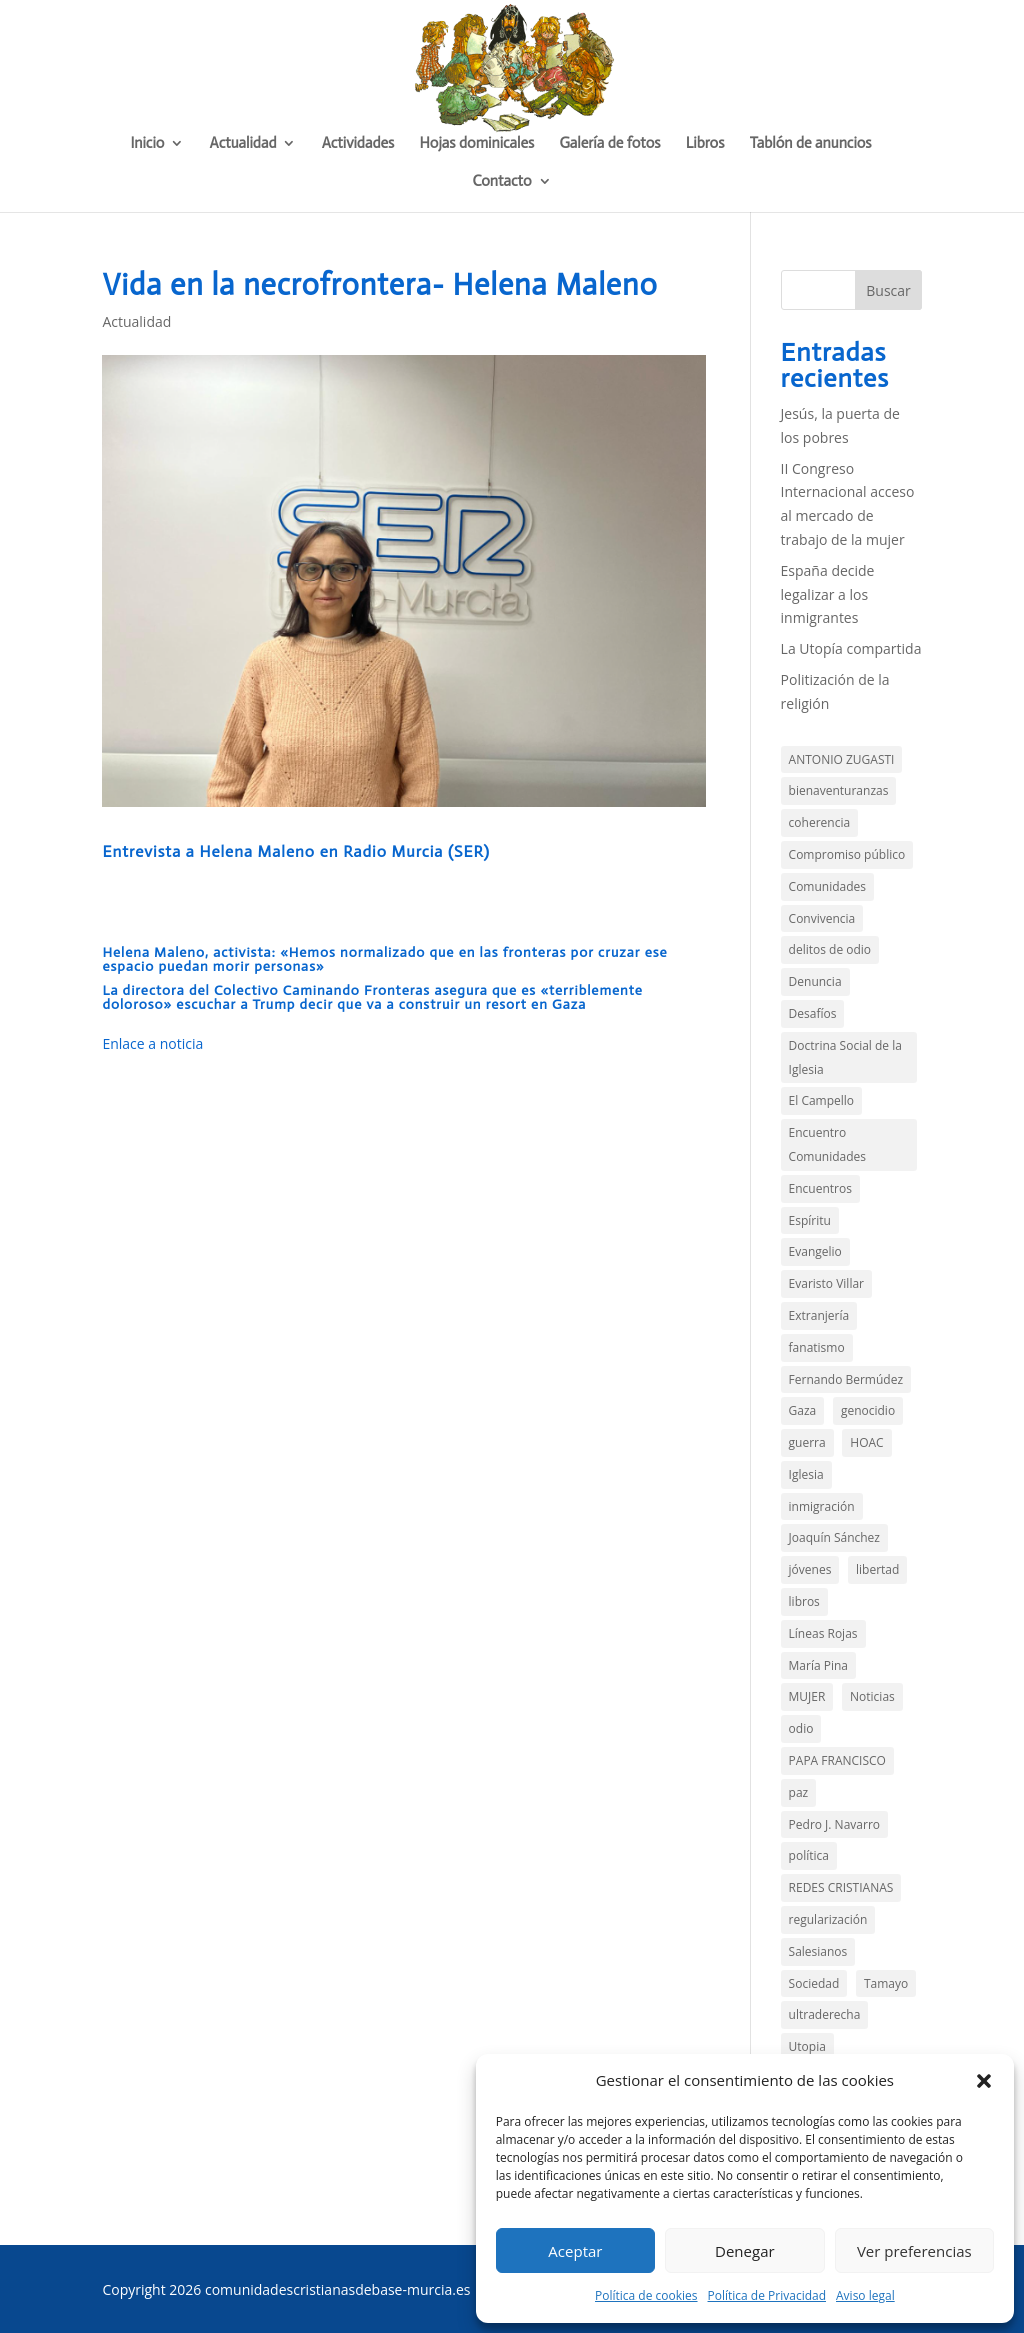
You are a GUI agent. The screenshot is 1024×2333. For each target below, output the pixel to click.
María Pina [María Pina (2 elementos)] (818, 1665)
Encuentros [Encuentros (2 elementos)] (820, 1188)
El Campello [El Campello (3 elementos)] (822, 1100)
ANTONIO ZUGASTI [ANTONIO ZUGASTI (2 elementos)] (842, 759)
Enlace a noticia (152, 1043)
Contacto (501, 182)
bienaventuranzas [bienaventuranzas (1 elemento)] (839, 790)
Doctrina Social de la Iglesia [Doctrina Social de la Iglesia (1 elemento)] (845, 1057)
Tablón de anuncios (811, 144)
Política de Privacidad (767, 2295)
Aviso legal (865, 2295)
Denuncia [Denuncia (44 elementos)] (815, 981)
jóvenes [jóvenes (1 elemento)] (810, 1569)
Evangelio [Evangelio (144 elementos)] (815, 1251)
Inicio (147, 144)
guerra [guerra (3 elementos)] (807, 1442)
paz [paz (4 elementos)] (799, 1792)
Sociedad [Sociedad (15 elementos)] (814, 1983)
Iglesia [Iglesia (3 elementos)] (806, 1474)
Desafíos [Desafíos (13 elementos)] (813, 1013)
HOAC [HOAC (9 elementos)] (866, 1442)
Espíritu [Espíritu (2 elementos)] (810, 1220)
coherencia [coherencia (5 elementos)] (820, 822)
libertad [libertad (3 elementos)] (877, 1569)
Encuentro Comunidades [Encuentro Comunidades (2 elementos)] (827, 1144)
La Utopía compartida (851, 648)
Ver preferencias (914, 2251)
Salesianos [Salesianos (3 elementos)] (818, 1951)
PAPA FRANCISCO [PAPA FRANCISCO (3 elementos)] (837, 1760)
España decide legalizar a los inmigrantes (828, 594)
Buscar (888, 290)
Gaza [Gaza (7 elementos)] (803, 1410)
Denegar (745, 2251)
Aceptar (575, 2251)
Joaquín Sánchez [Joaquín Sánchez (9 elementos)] (834, 1537)
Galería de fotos (609, 144)
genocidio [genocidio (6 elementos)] (868, 1410)
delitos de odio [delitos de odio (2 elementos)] (830, 949)
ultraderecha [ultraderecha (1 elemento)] (825, 2014)
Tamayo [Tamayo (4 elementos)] (886, 1983)
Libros (705, 144)
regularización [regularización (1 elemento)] (828, 1919)
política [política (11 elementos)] (809, 1855)
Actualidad (243, 144)
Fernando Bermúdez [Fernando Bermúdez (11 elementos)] (846, 1379)
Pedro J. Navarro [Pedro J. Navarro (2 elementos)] (834, 1824)
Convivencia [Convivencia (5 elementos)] (822, 918)
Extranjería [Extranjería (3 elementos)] (819, 1315)
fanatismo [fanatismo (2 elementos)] (817, 1347)
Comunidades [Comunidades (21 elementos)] (827, 886)
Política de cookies (646, 2295)
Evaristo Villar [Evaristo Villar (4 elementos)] (826, 1283)
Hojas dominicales (477, 144)
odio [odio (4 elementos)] (801, 1728)
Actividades (358, 144)
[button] (984, 2081)
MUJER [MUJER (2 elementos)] (807, 1696)
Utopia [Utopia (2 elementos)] (807, 2046)
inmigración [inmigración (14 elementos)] (822, 1506)
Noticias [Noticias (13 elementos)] (872, 1696)
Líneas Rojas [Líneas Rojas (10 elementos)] (823, 1633)
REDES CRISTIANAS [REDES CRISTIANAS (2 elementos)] (841, 1887)
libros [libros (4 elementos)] (804, 1601)
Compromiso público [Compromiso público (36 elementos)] (847, 854)
